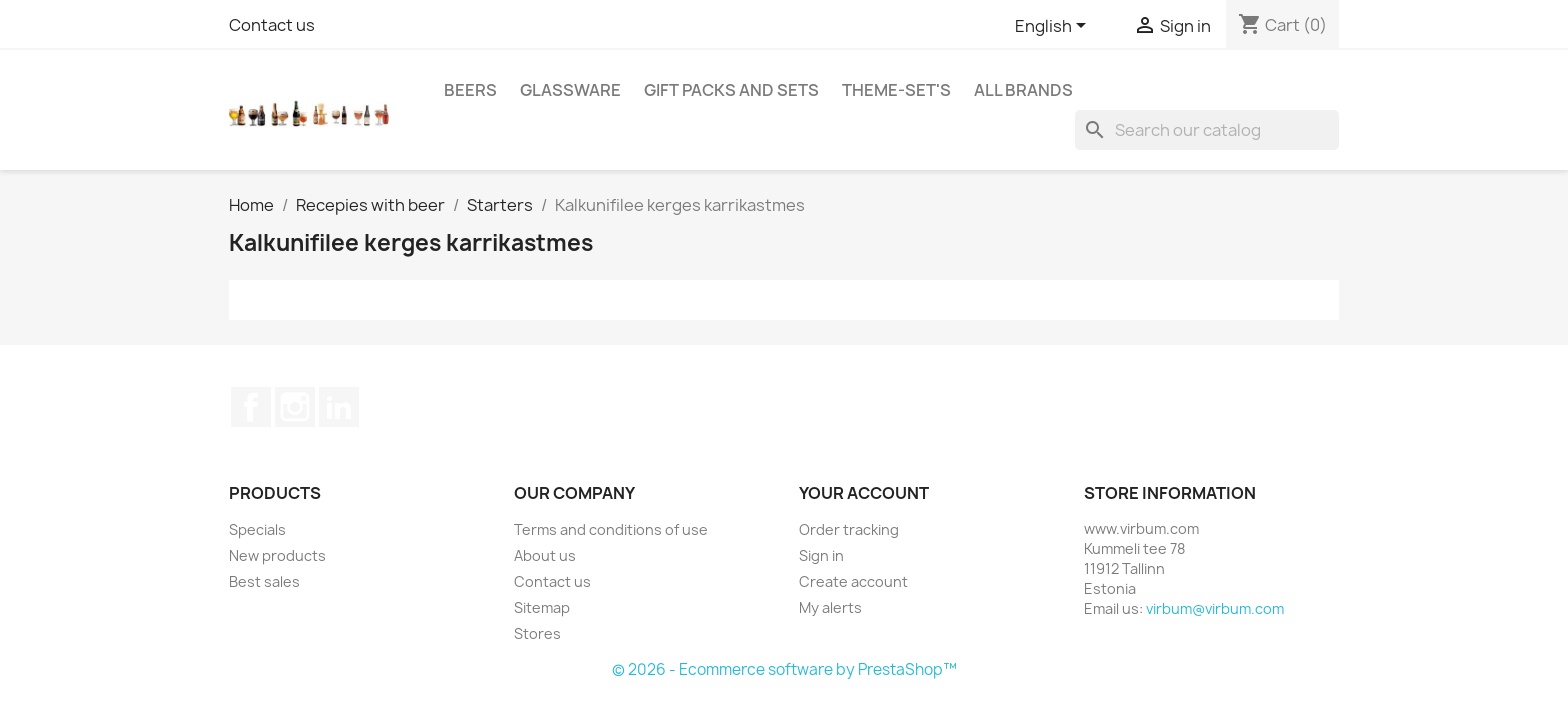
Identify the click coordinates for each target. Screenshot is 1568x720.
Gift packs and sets (731, 90)
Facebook (251, 407)
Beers (470, 90)
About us (545, 555)
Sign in (821, 555)
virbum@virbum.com (1215, 608)
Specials (257, 529)
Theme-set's (896, 90)
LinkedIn (339, 407)
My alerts (830, 607)
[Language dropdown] (1054, 27)
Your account (864, 493)
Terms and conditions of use (611, 529)
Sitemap (542, 607)
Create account (853, 581)
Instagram (295, 407)
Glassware (570, 90)
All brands (1023, 90)
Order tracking (849, 529)
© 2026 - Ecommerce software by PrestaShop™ (784, 669)
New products (277, 555)
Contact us (272, 25)
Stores (537, 633)
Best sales (264, 581)
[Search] (1207, 130)
